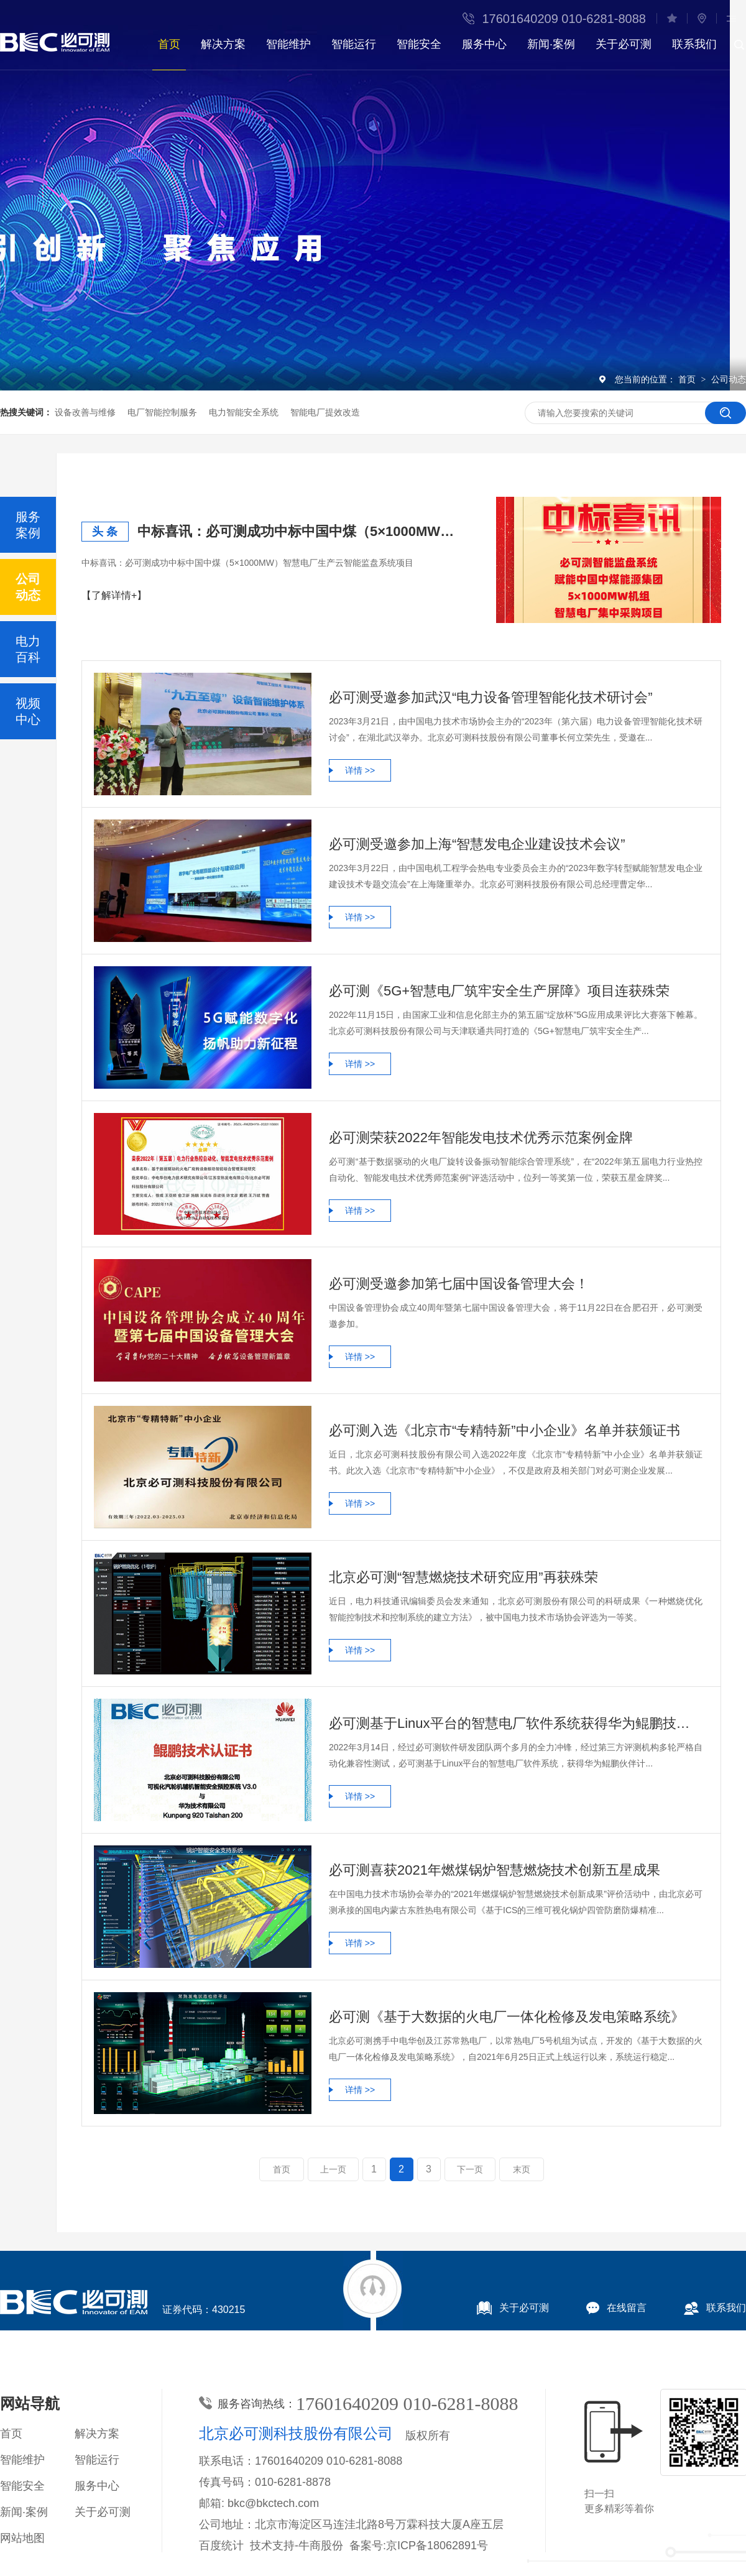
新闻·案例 (551, 44)
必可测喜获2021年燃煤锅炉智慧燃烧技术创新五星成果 (494, 1870)
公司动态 (728, 379)
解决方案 (223, 44)
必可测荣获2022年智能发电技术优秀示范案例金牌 (481, 1137)
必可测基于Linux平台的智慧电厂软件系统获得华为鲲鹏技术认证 (515, 1723)
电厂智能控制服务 (162, 412)
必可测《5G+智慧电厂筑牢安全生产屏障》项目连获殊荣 (499, 991)
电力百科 (28, 649)
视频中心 (28, 711)
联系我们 (694, 44)
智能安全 (419, 44)
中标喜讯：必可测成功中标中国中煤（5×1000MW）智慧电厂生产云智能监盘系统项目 (302, 531)
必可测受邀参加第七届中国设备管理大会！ (459, 1283)
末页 (521, 2169)
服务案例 (28, 525)
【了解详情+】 (114, 595)
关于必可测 (624, 44)
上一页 (333, 2169)
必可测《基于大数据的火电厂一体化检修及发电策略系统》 (506, 2016)
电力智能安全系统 (244, 412)
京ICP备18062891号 (437, 2545)
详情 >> (360, 770)
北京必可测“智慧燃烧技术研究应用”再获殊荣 (463, 1577)
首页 (169, 44)
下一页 (470, 2169)
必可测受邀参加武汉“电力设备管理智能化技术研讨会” (491, 697)
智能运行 (353, 44)
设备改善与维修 (85, 412)
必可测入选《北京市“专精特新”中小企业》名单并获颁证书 (504, 1430)
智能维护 (288, 44)
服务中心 (484, 44)
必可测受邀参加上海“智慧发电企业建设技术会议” (477, 844)
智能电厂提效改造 (325, 412)
